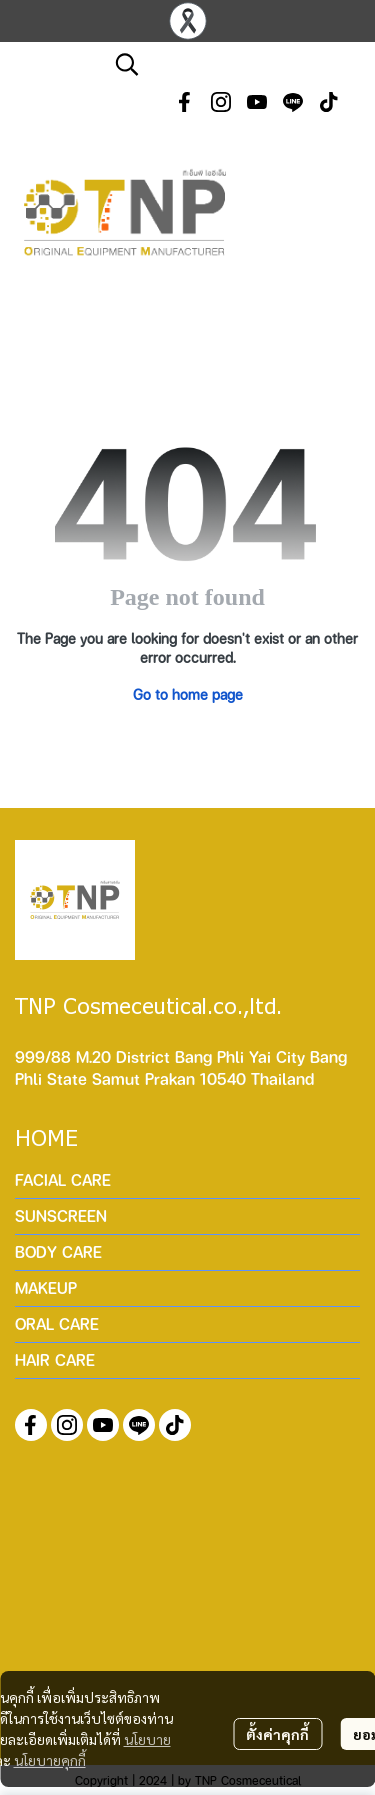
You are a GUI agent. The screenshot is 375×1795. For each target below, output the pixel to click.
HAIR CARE (55, 1359)
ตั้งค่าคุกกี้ (277, 1734)
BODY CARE (58, 1251)
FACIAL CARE (63, 1179)
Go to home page (188, 694)
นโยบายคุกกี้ (50, 1760)
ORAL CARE (57, 1323)
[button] (235, 64)
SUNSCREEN (61, 1215)
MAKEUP (46, 1287)
